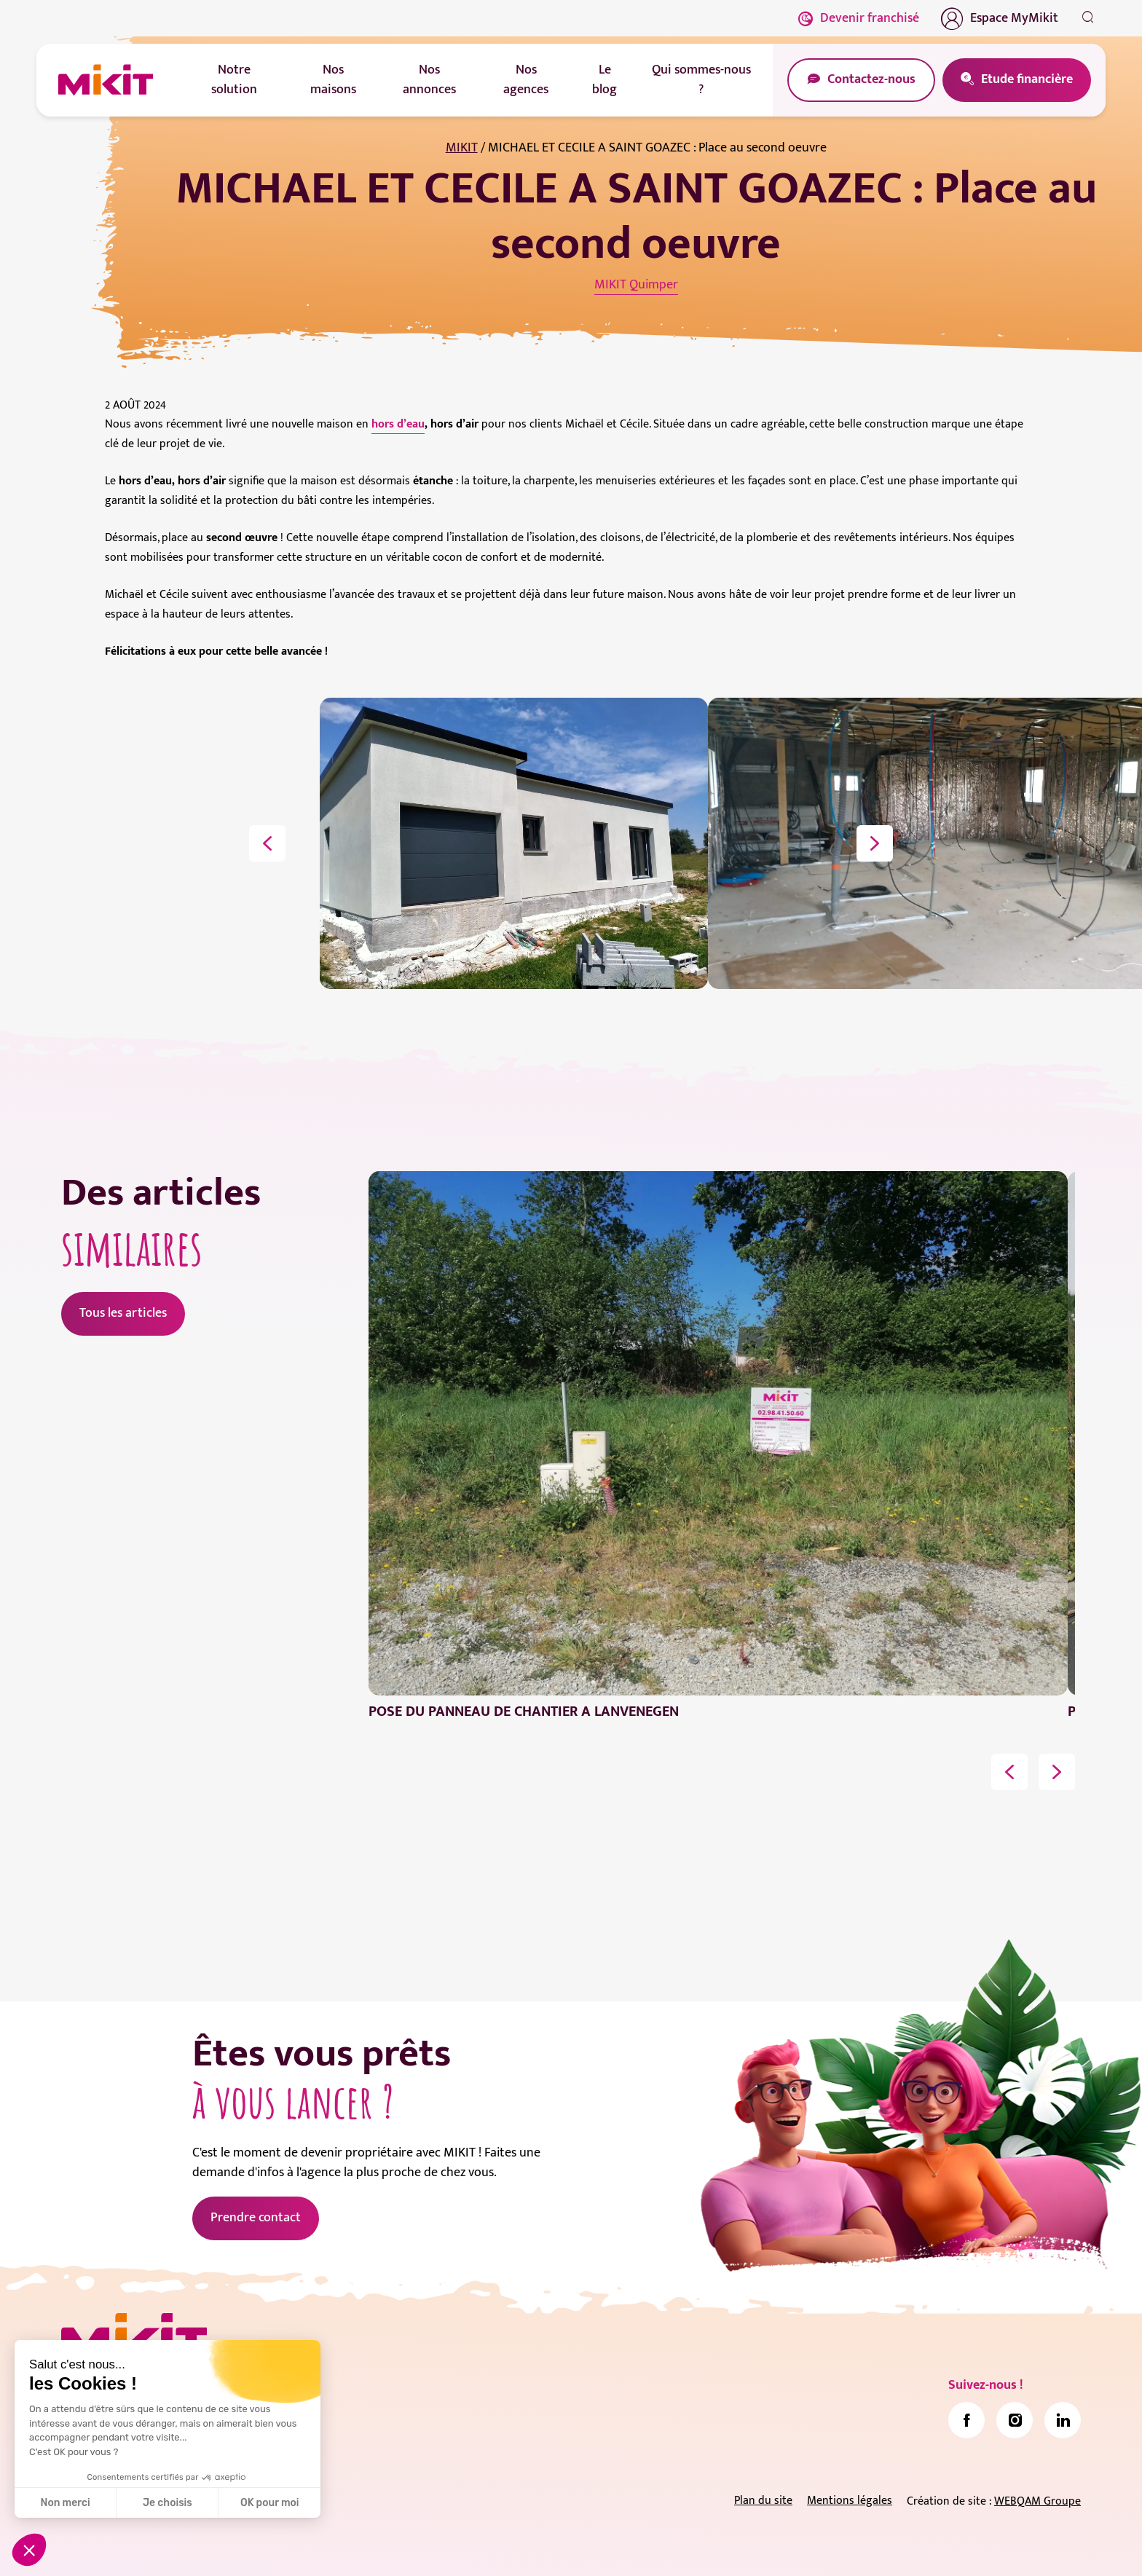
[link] (966, 2420)
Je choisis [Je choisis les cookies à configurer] (167, 2503)
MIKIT (462, 148)
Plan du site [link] (763, 2500)
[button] (29, 2549)
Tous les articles (123, 1313)
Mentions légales (849, 2500)
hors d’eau (398, 424)
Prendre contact (255, 2218)
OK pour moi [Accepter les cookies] (269, 2503)
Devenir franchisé (858, 18)
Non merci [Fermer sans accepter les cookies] (65, 2503)
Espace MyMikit (999, 18)
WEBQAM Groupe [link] (1037, 2501)
